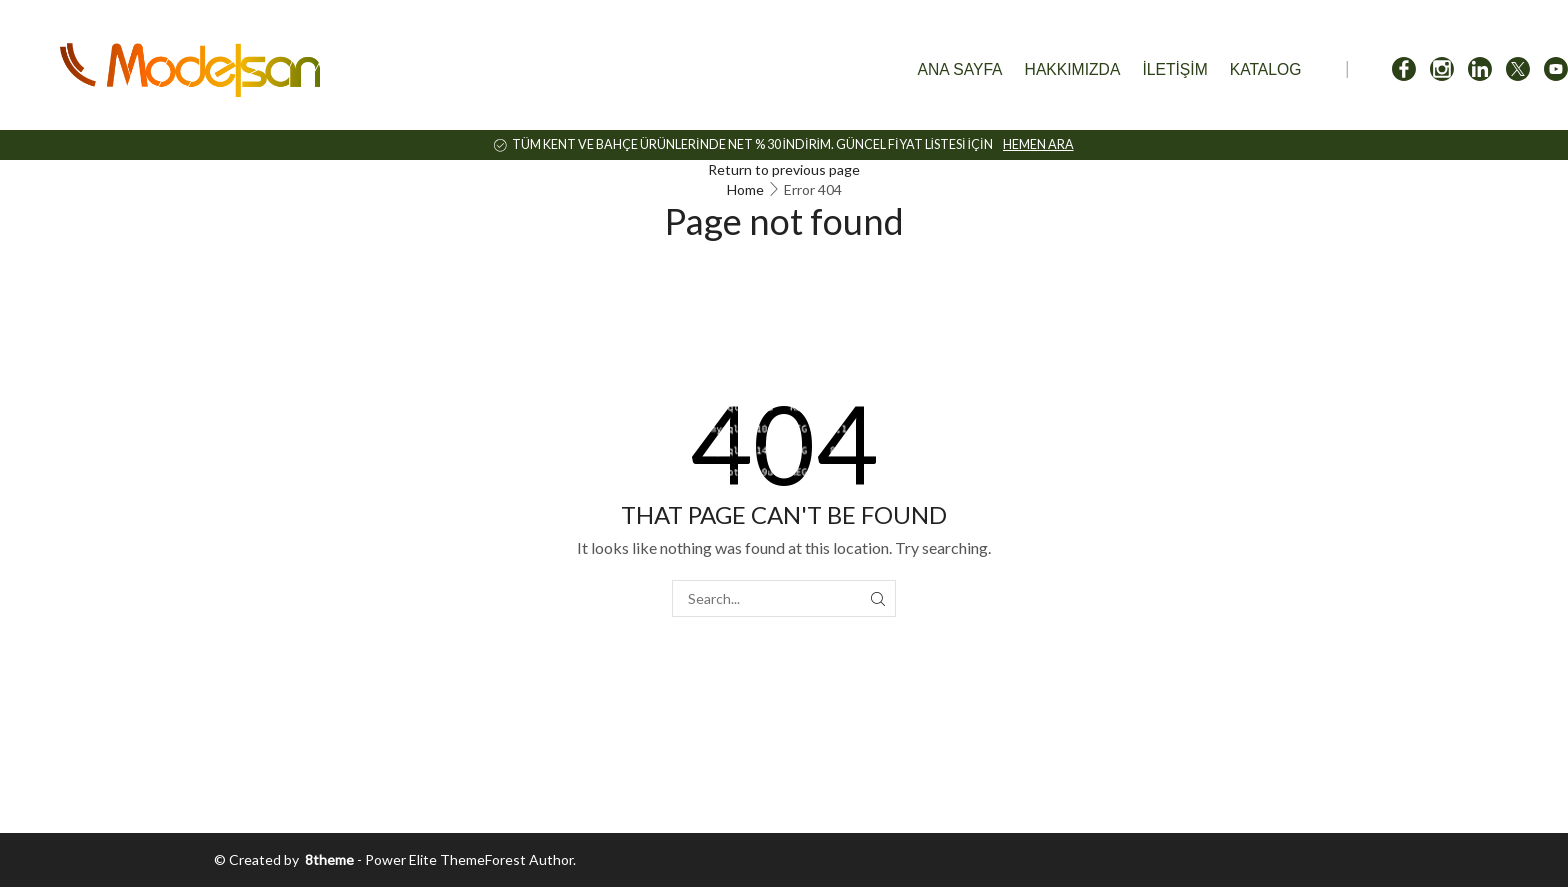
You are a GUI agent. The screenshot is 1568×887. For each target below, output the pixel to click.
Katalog (1266, 69)
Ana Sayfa (960, 69)
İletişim (1174, 69)
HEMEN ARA (1038, 144)
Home (745, 189)
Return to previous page (784, 169)
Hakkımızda (1073, 69)
